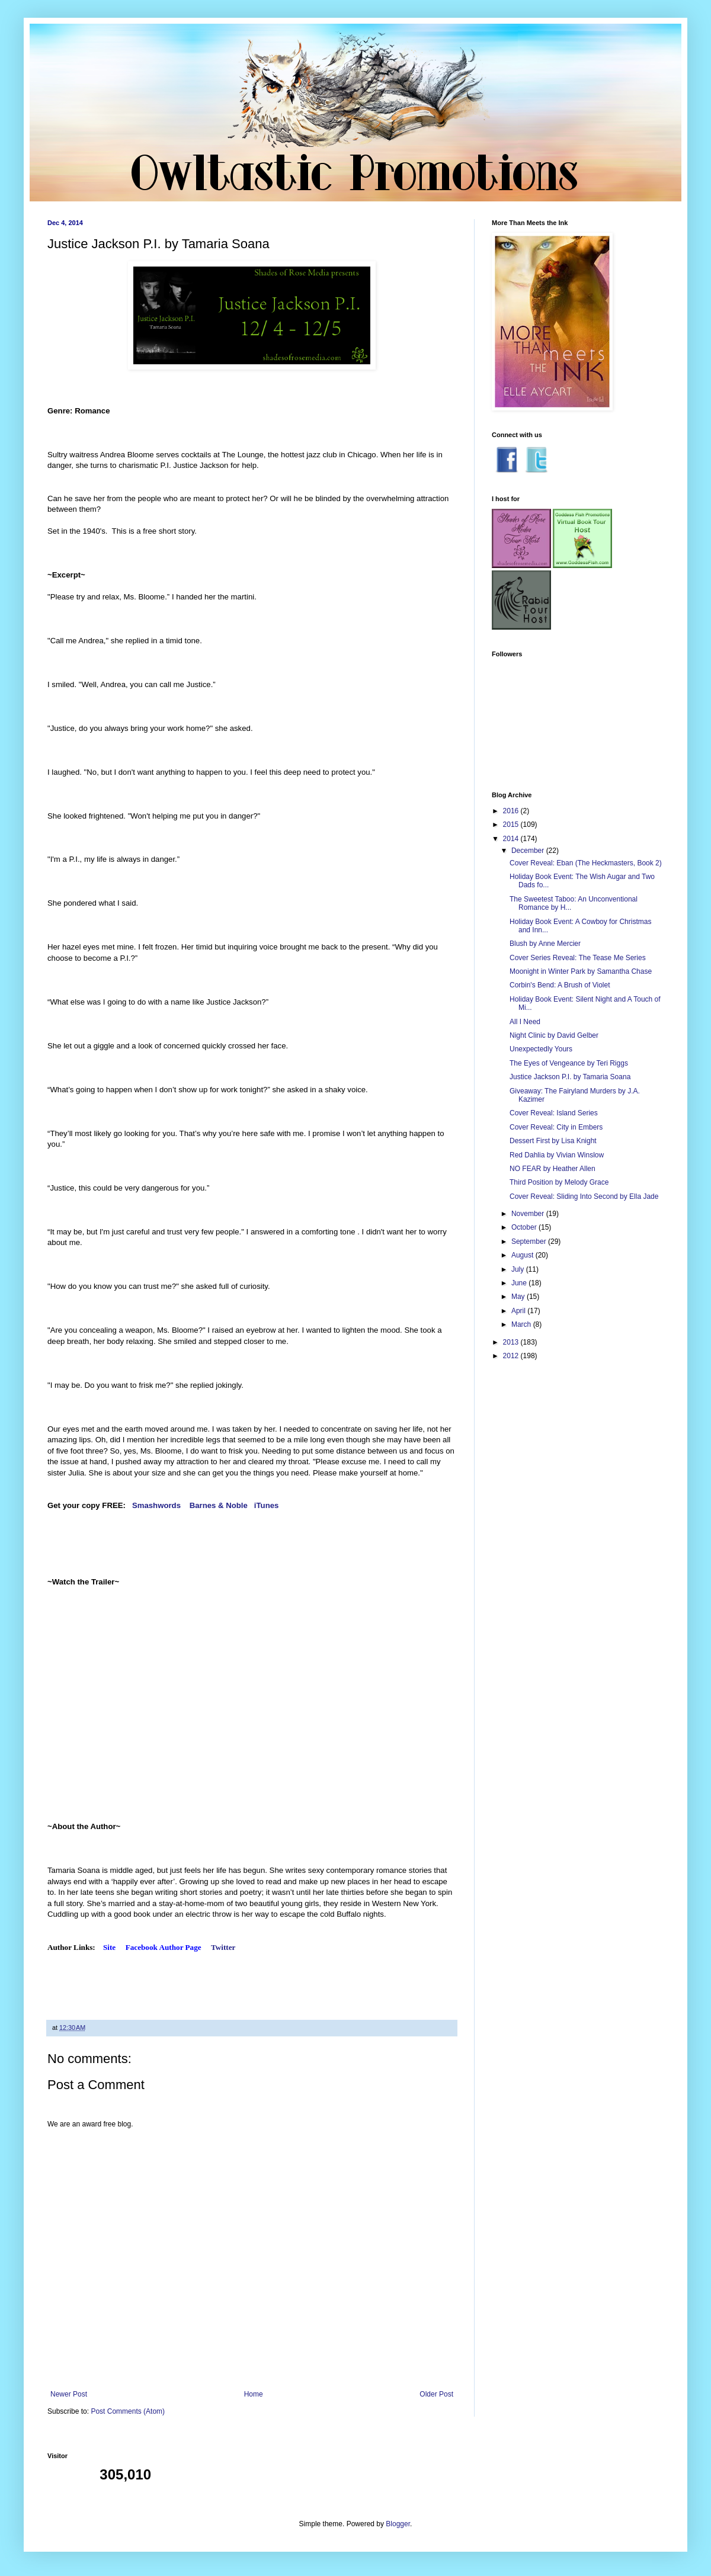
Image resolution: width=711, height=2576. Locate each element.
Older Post (436, 2394)
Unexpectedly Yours (541, 1049)
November (528, 1214)
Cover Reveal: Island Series (554, 1113)
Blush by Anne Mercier (545, 943)
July (518, 1269)
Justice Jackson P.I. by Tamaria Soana (570, 1077)
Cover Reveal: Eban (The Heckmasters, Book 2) (586, 863)
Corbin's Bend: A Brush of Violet (560, 985)
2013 (512, 1342)
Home (253, 2394)
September (529, 1241)
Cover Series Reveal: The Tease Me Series (578, 958)
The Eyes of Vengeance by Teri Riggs (569, 1063)
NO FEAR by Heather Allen (552, 1169)
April (519, 1311)
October (525, 1227)
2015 (512, 824)
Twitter (223, 1947)
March (522, 1324)
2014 (512, 839)
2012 (512, 1356)
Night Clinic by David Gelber (554, 1035)
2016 (512, 811)
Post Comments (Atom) (128, 2411)
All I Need (525, 1022)
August (523, 1255)
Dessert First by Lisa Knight (553, 1141)
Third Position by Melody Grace (559, 1182)
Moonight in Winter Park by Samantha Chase (581, 971)
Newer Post (68, 2394)
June (520, 1283)
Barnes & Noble (220, 1505)
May (519, 1296)
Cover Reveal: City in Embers (556, 1127)
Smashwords (156, 1505)
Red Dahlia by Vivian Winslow (557, 1155)
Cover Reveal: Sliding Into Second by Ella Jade (584, 1196)
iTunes (267, 1505)
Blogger (398, 2524)
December (528, 850)
